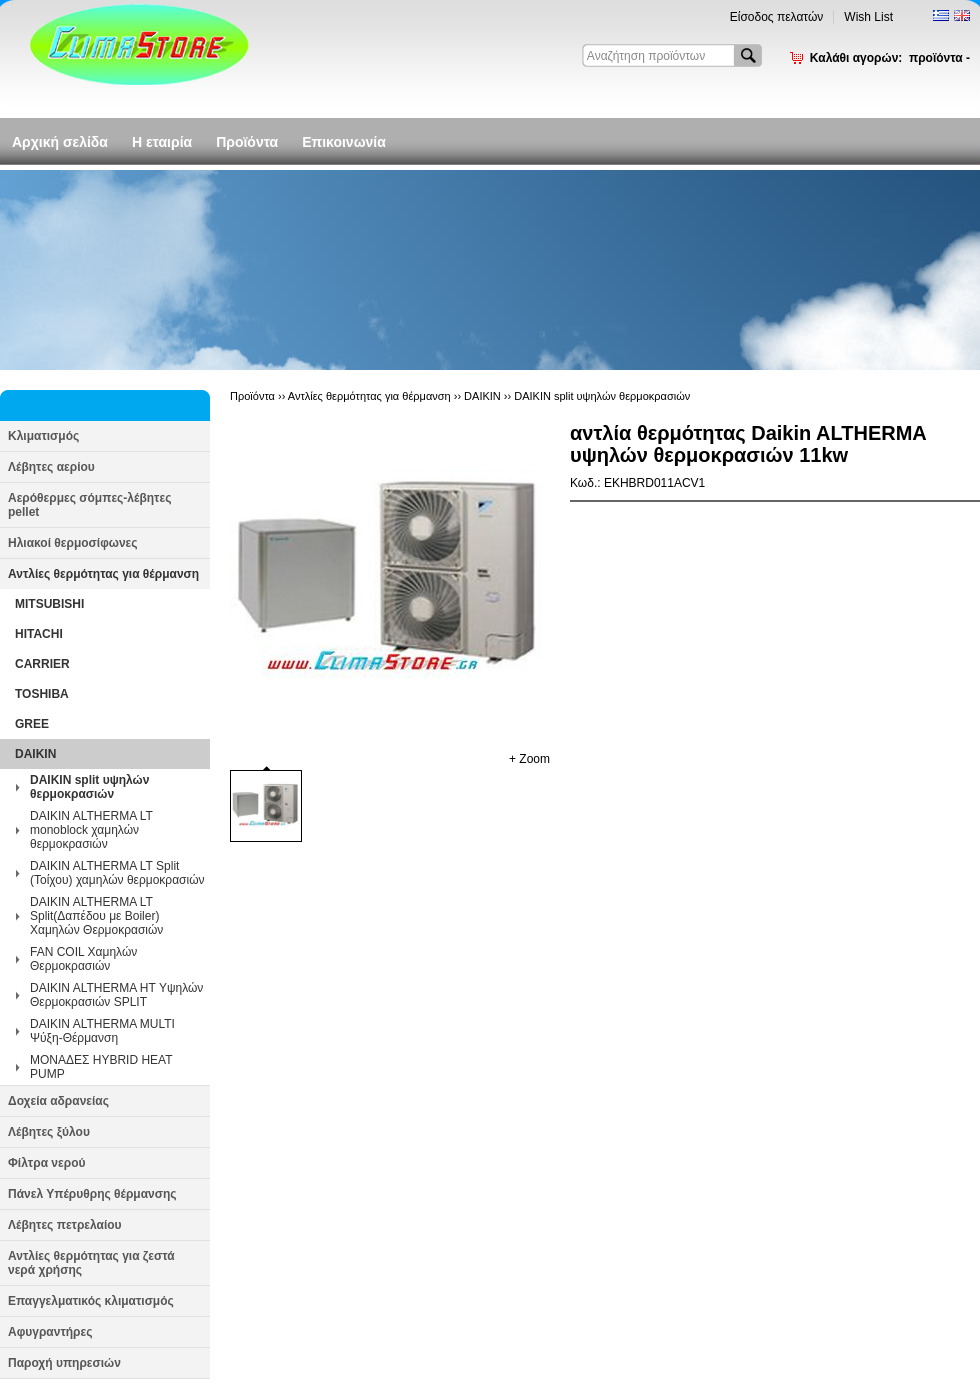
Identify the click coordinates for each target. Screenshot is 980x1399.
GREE (32, 724)
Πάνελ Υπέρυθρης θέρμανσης (92, 1194)
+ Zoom (529, 759)
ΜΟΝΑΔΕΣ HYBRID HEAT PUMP (101, 1067)
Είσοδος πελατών (777, 17)
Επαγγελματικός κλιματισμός (91, 1301)
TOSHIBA (42, 694)
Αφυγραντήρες (50, 1332)
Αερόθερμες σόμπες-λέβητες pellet (89, 505)
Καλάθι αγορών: (890, 58)
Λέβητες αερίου (51, 467)
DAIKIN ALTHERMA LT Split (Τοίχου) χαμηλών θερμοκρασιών (117, 873)
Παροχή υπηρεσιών (64, 1363)
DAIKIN (35, 754)
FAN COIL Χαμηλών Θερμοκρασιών (83, 959)
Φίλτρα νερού (46, 1163)
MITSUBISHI (49, 604)
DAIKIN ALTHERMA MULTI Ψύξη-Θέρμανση (102, 1031)
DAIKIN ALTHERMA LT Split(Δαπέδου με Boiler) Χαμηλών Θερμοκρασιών (96, 916)
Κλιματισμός (43, 436)
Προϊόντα (247, 142)
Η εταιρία (162, 142)
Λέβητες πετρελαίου (65, 1225)
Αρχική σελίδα (60, 142)
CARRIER (42, 664)
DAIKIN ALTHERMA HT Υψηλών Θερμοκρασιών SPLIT (116, 995)
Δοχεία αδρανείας (58, 1101)
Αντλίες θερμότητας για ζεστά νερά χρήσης (91, 1263)
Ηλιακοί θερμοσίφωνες (73, 543)
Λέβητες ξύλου (49, 1132)
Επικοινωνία (344, 142)
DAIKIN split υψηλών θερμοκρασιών (89, 787)
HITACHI (39, 634)
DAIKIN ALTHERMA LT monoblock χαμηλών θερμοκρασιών (91, 830)
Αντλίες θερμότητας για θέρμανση (103, 574)
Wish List (868, 17)
